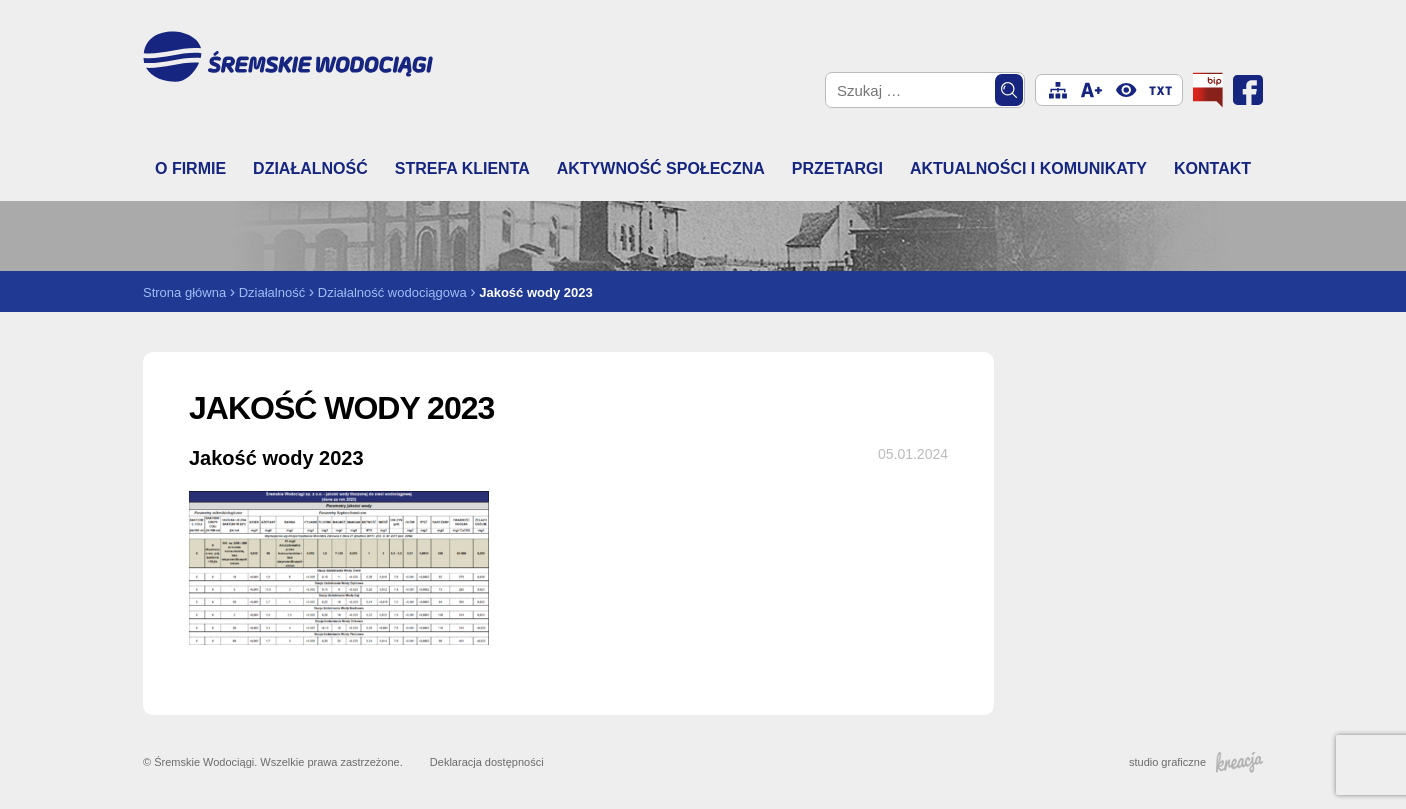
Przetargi (837, 168)
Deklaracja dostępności (487, 762)
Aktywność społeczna (661, 168)
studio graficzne (1196, 762)
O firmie (190, 168)
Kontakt (1212, 168)
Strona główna (184, 292)
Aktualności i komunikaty (1028, 168)
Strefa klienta (462, 168)
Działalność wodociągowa (392, 292)
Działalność (310, 168)
